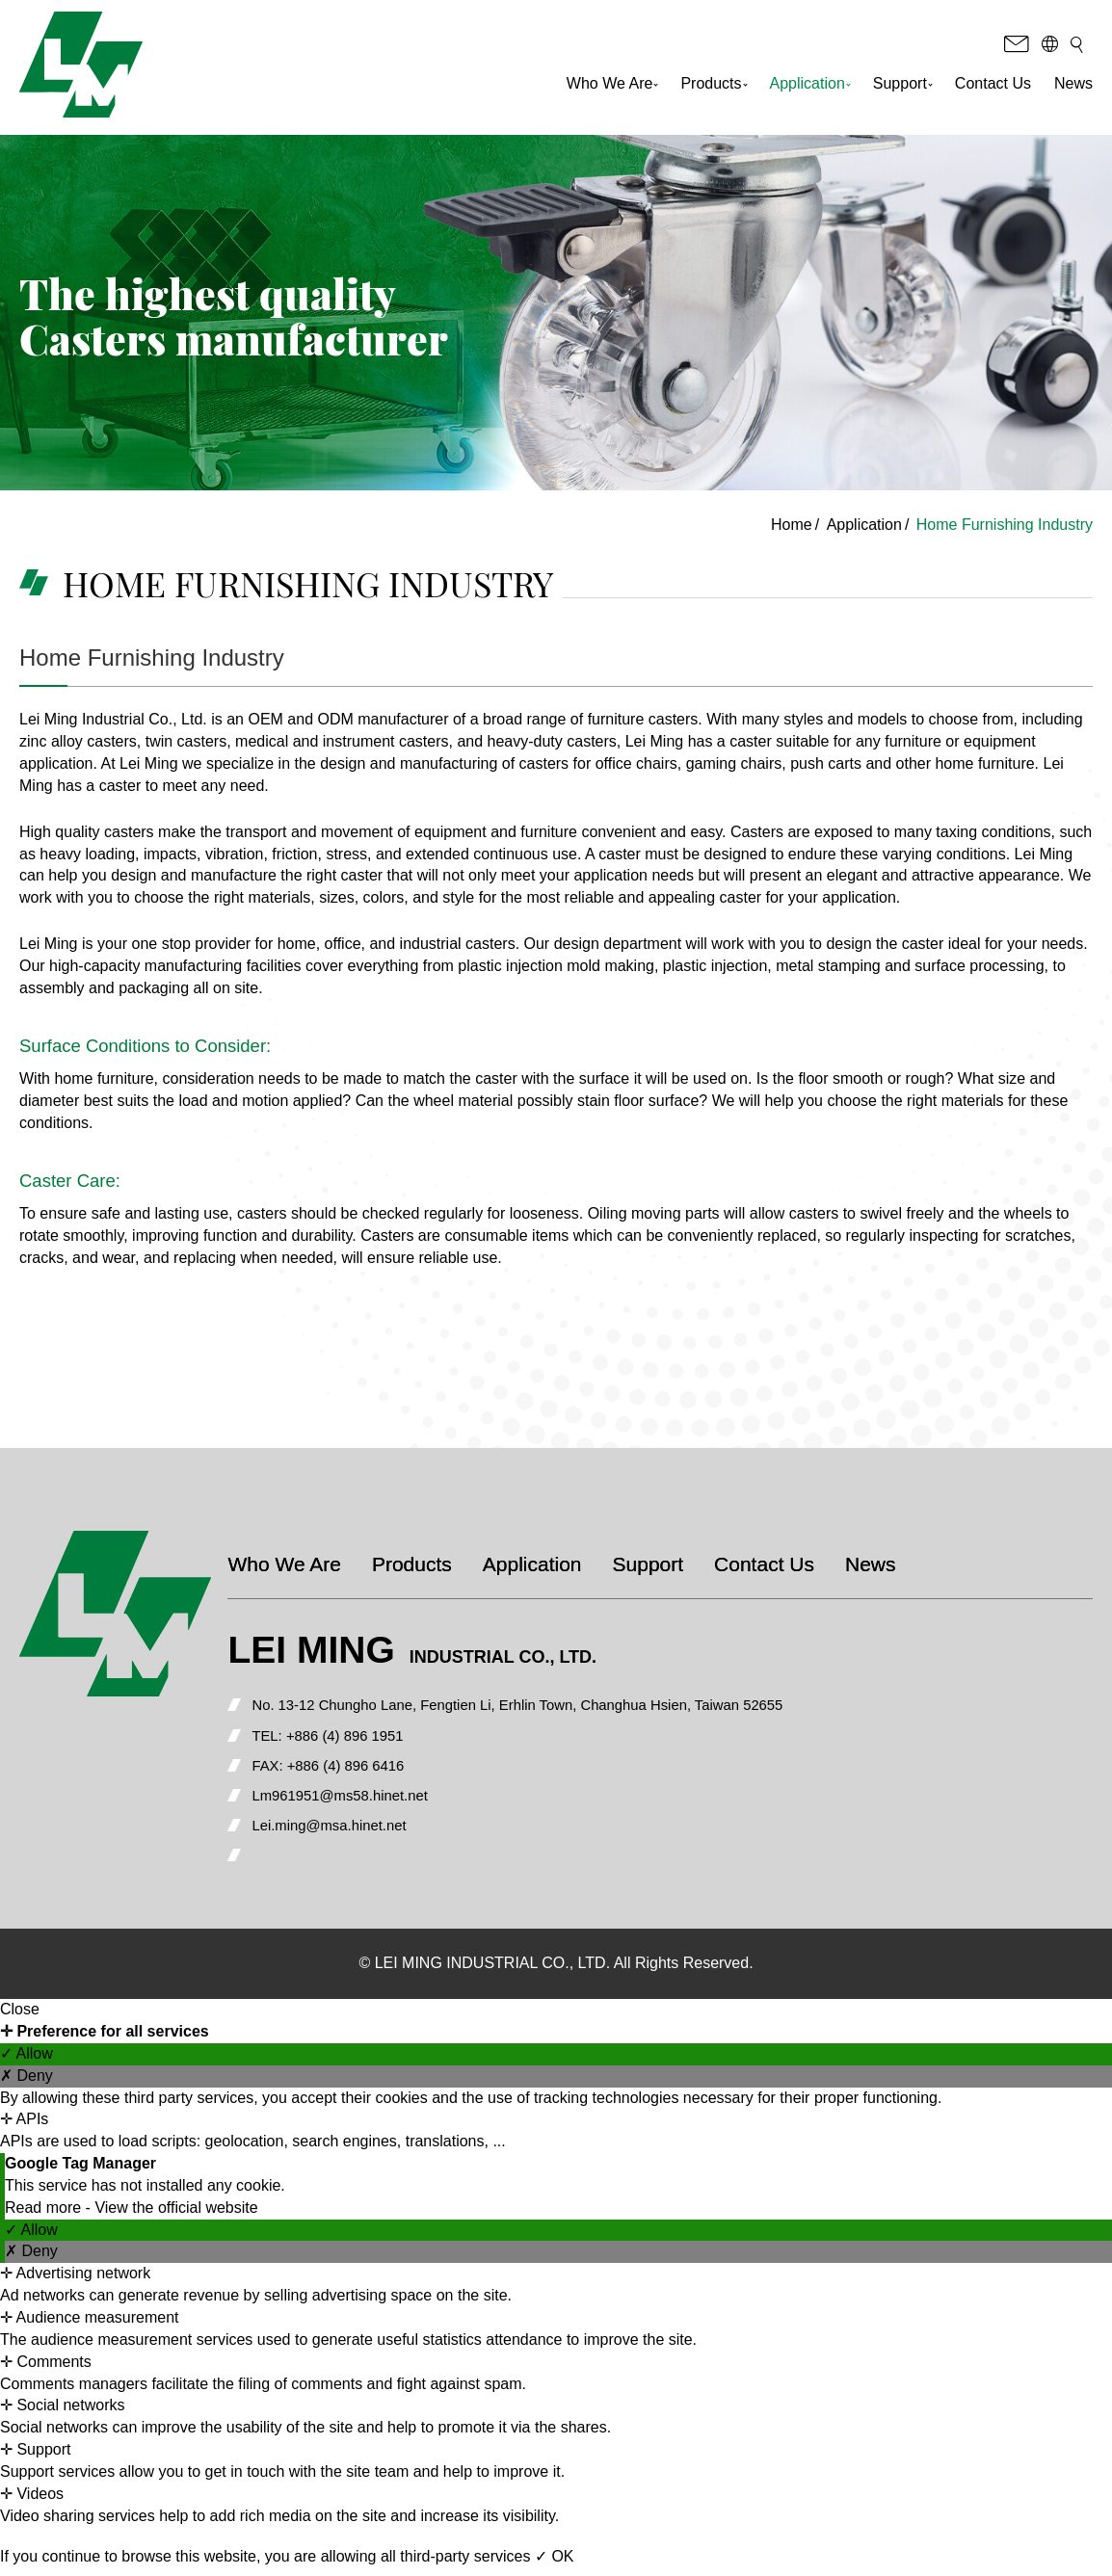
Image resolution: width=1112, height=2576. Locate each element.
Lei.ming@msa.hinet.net (380, 1833)
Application (810, 89)
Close (20, 2017)
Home (791, 524)
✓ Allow (26, 2061)
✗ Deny (26, 2083)
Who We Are (612, 89)
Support (903, 89)
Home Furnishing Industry (1004, 524)
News (1073, 89)
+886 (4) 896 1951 (396, 1737)
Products (713, 89)
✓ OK (554, 2565)
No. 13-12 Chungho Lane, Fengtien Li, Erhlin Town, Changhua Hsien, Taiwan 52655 (583, 1705)
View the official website (175, 2215)
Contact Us (993, 89)
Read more (45, 2215)
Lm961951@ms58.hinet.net (392, 1801)
